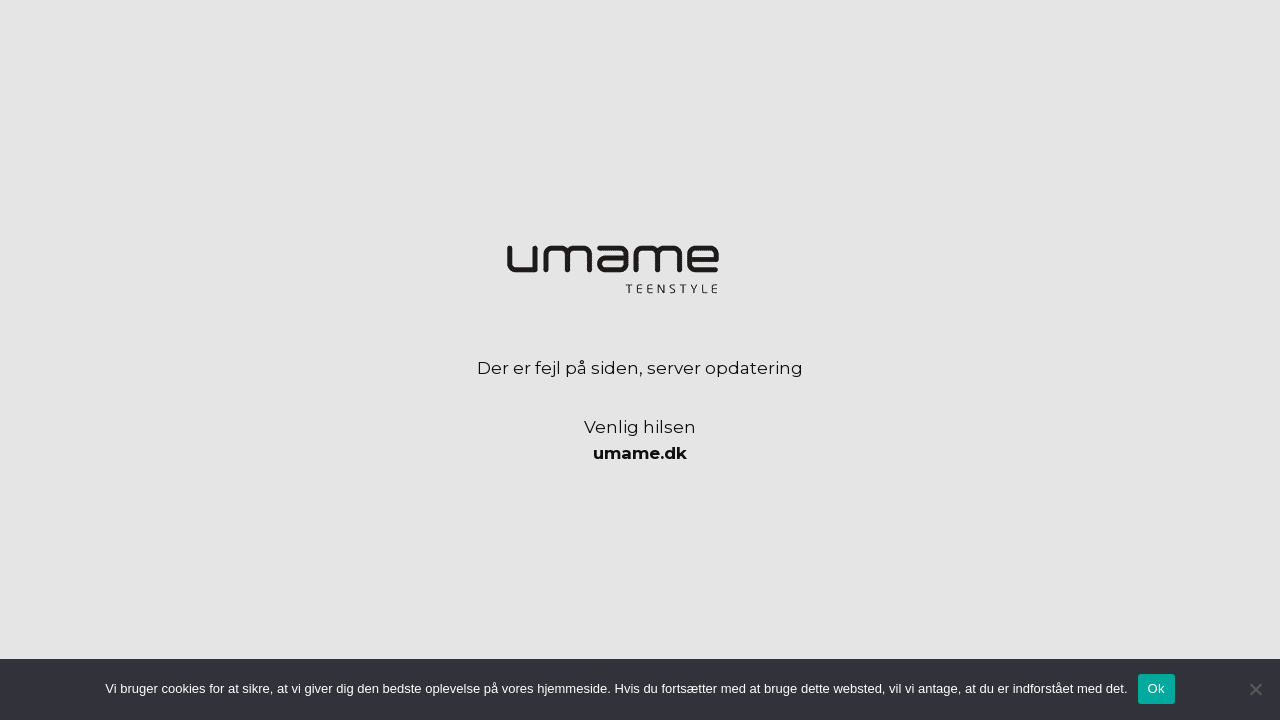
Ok (1156, 688)
